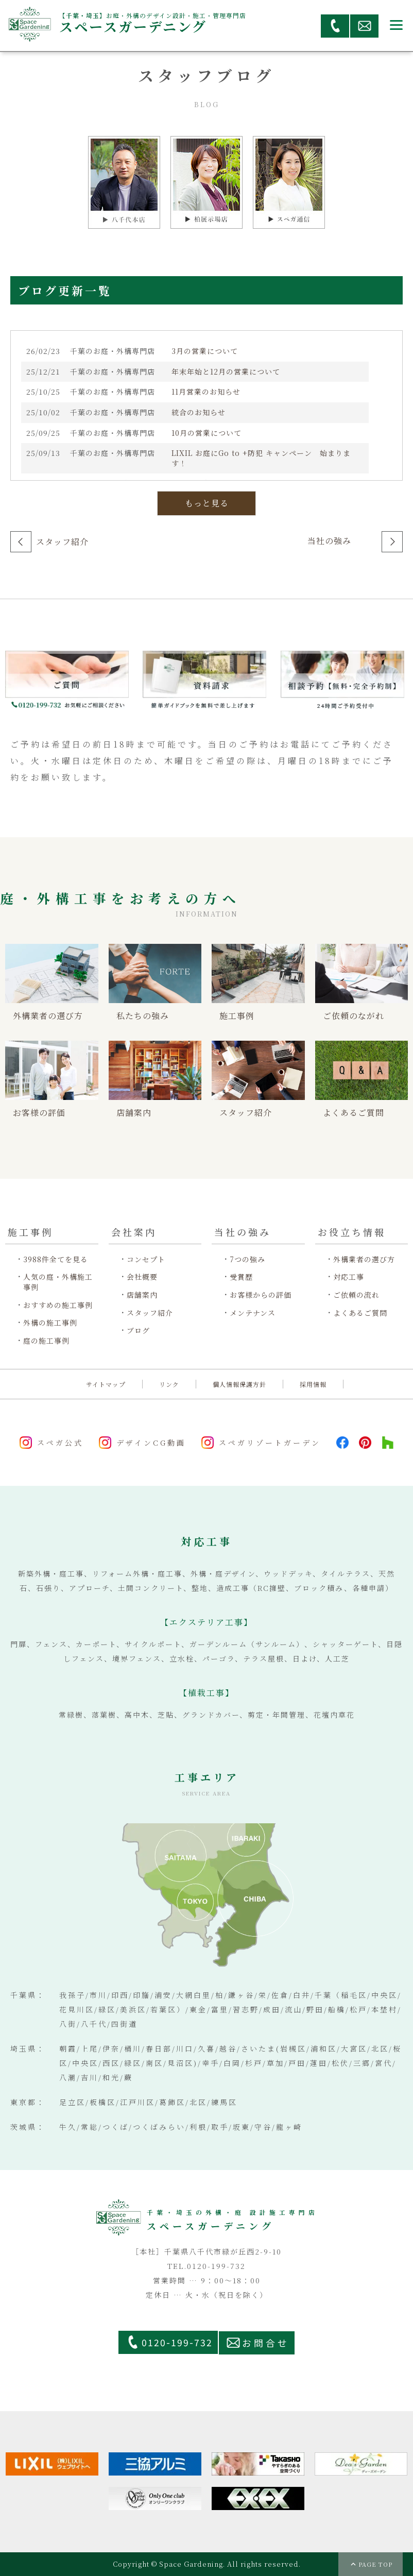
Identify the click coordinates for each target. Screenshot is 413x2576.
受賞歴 (241, 1277)
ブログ (138, 1330)
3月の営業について (204, 351)
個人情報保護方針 (239, 1384)
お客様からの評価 (260, 1295)
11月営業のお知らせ (205, 392)
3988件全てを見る (55, 1259)
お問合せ (265, 2342)
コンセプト (146, 1259)
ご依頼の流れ (356, 1295)
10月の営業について (206, 433)
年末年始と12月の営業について (225, 372)
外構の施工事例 (50, 1323)
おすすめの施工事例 (58, 1305)
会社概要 (142, 1277)
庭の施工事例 (46, 1341)
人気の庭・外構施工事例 (58, 1282)
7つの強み (247, 1259)
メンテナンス (253, 1313)
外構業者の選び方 (364, 1259)
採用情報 (313, 1384)
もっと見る (207, 503)
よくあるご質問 (360, 1313)
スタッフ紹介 (62, 542)
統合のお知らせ (198, 412)
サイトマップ (106, 1384)
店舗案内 (142, 1295)
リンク (169, 1384)
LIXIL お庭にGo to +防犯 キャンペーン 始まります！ (261, 458)
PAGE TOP (375, 2564)
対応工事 (348, 1277)
